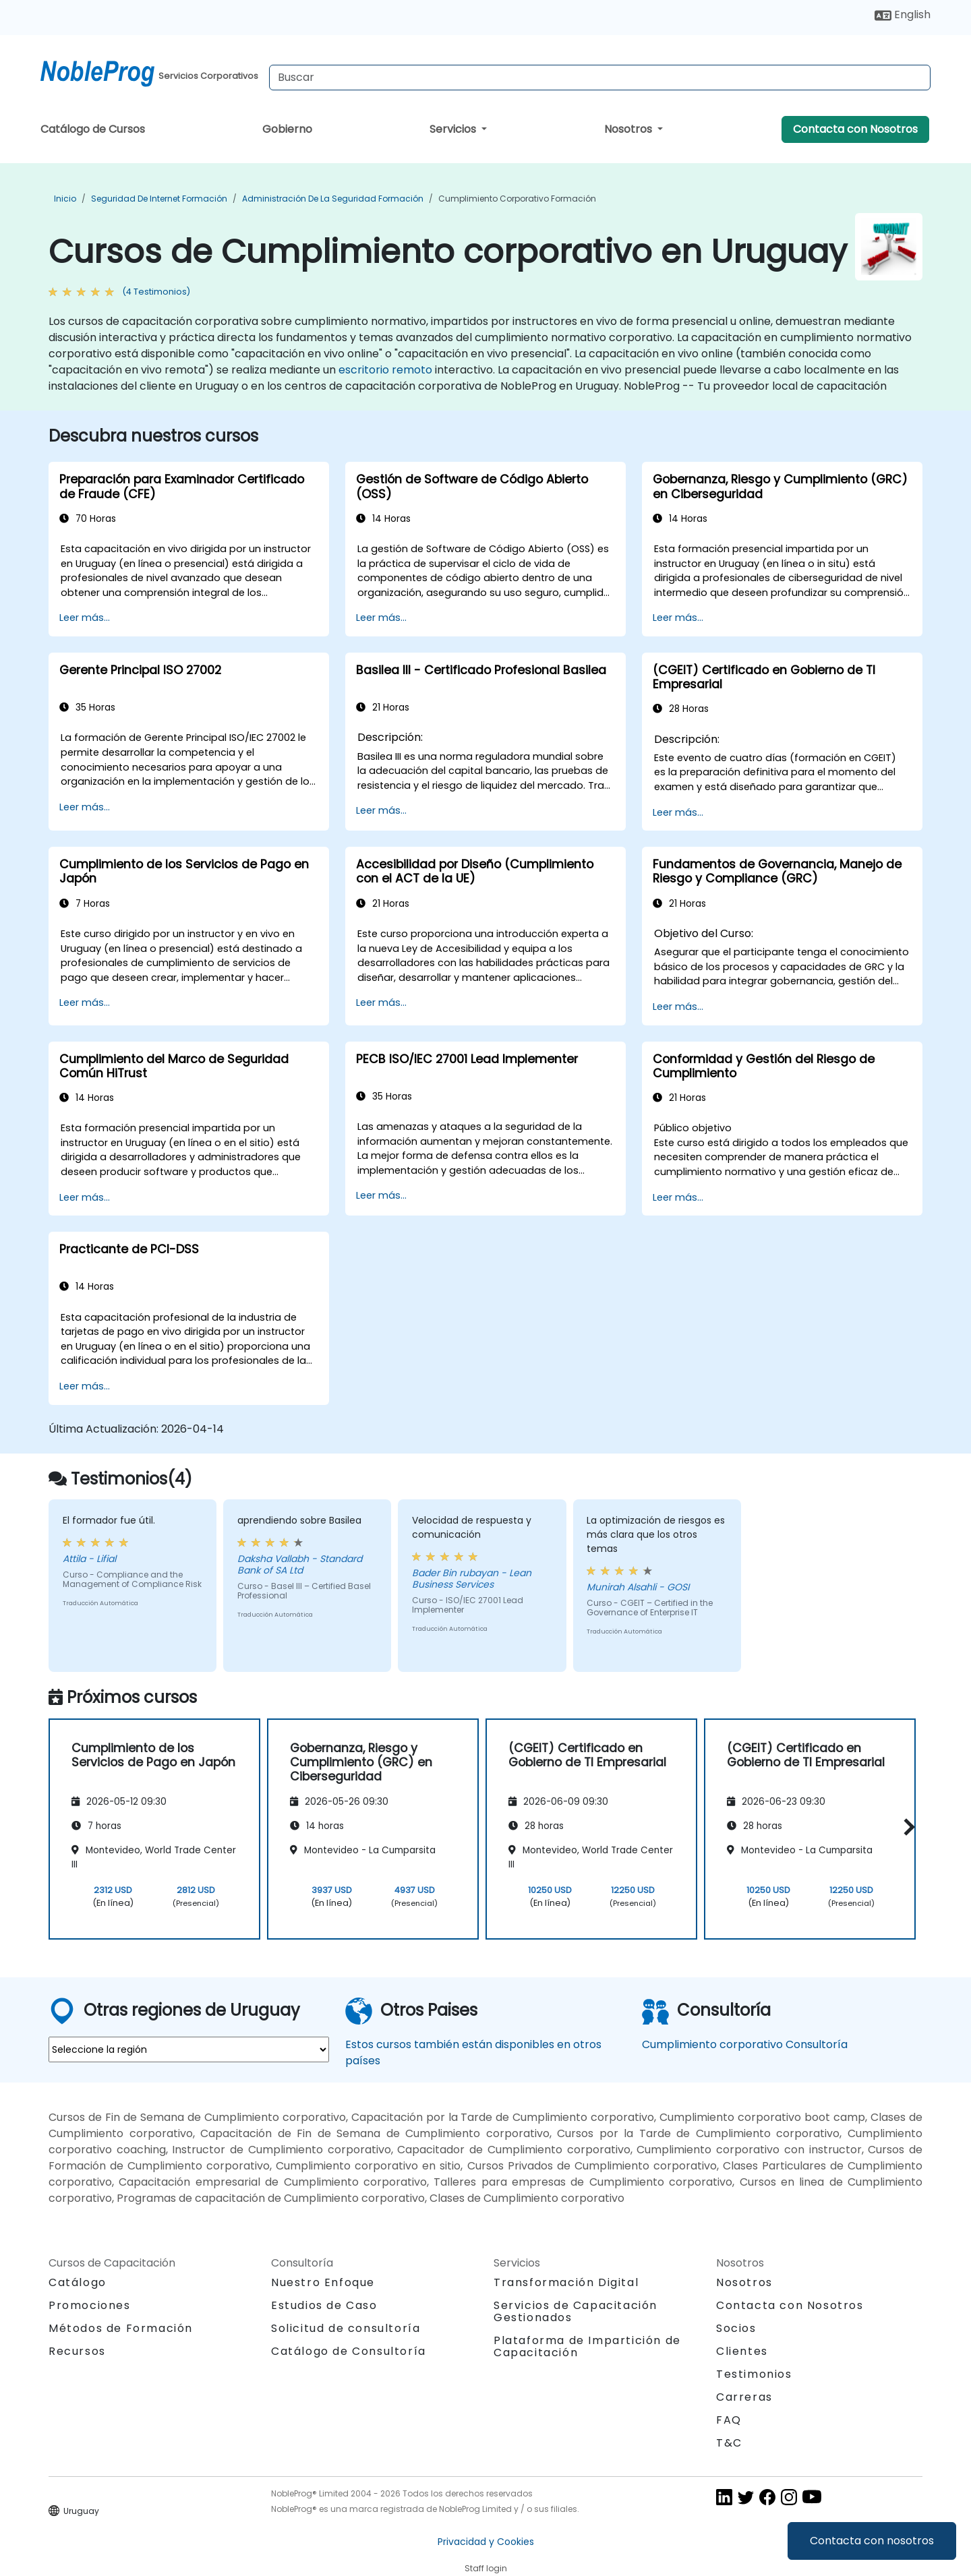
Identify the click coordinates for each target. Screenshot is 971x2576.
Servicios (454, 129)
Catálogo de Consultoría (348, 2351)
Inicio (65, 198)
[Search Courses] (600, 77)
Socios (736, 2328)
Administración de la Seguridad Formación (332, 198)
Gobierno (287, 129)
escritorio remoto (385, 370)
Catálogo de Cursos (92, 129)
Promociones (90, 2305)
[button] (906, 1826)
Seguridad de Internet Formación (159, 198)
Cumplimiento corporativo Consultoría (745, 2044)
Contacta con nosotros (872, 2540)
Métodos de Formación (121, 2328)
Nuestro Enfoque (323, 2282)
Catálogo (78, 2282)
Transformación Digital (566, 2282)
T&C (729, 2443)
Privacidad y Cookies (486, 2541)
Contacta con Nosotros (855, 129)
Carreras (744, 2397)
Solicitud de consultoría (345, 2329)
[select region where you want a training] (189, 2049)
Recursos (77, 2351)
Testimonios (754, 2374)
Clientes (742, 2351)
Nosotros (629, 129)
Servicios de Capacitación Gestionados (575, 2311)
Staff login (486, 2568)
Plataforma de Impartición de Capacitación (587, 2346)
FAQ (729, 2420)
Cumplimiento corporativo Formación (517, 198)
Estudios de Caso (324, 2305)
